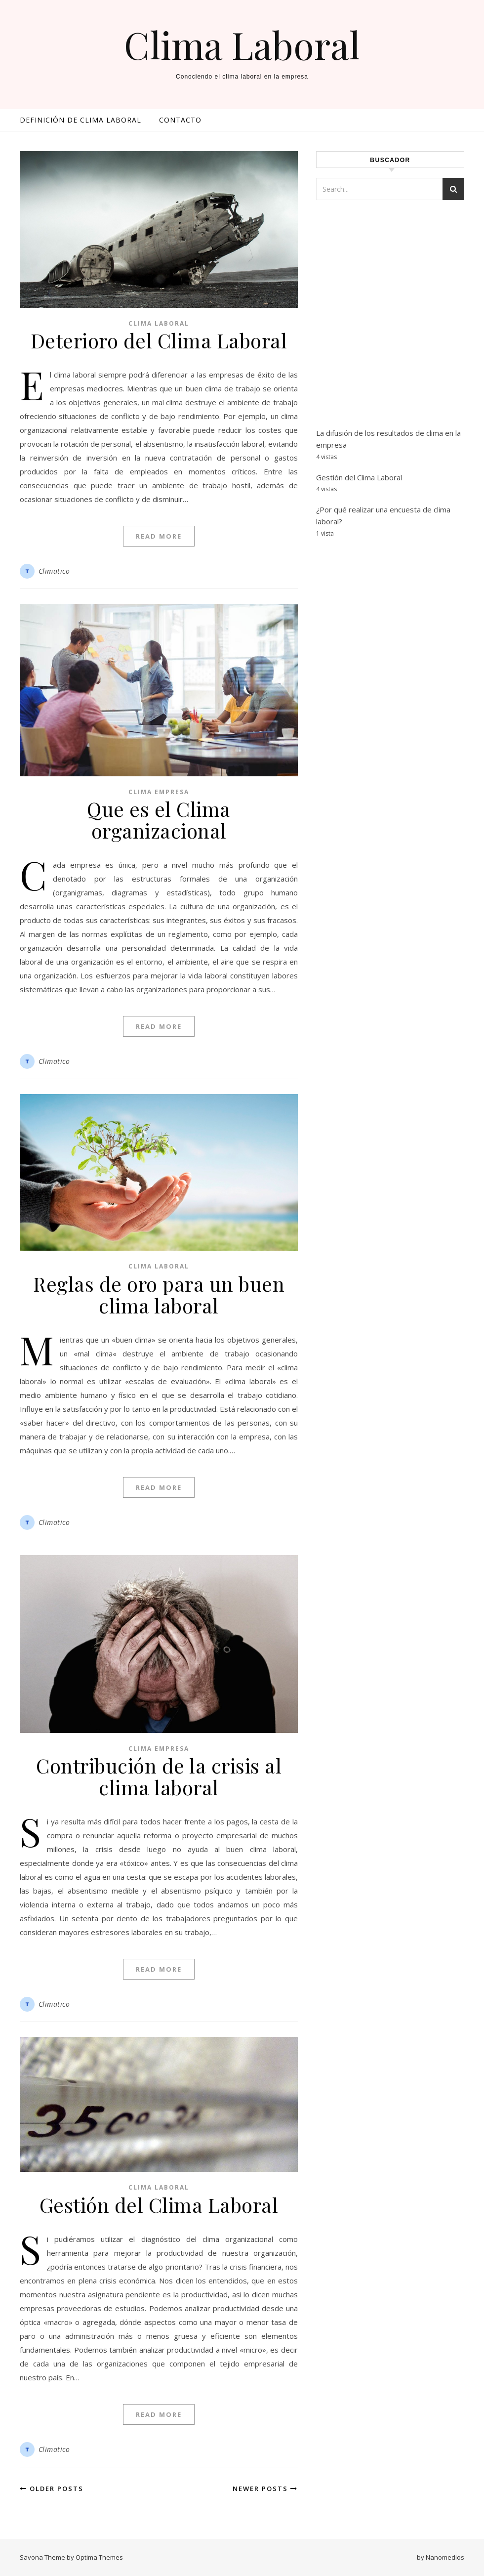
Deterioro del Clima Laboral (159, 340)
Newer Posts (265, 2488)
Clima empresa (158, 792)
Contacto (180, 120)
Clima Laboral (242, 44)
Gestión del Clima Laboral (159, 2205)
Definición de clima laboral (80, 120)
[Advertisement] (390, 325)
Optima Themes (99, 2557)
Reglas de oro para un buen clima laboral (158, 1294)
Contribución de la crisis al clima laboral (159, 1776)
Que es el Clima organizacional (159, 820)
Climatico (54, 571)
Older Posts (51, 2488)
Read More (159, 536)
